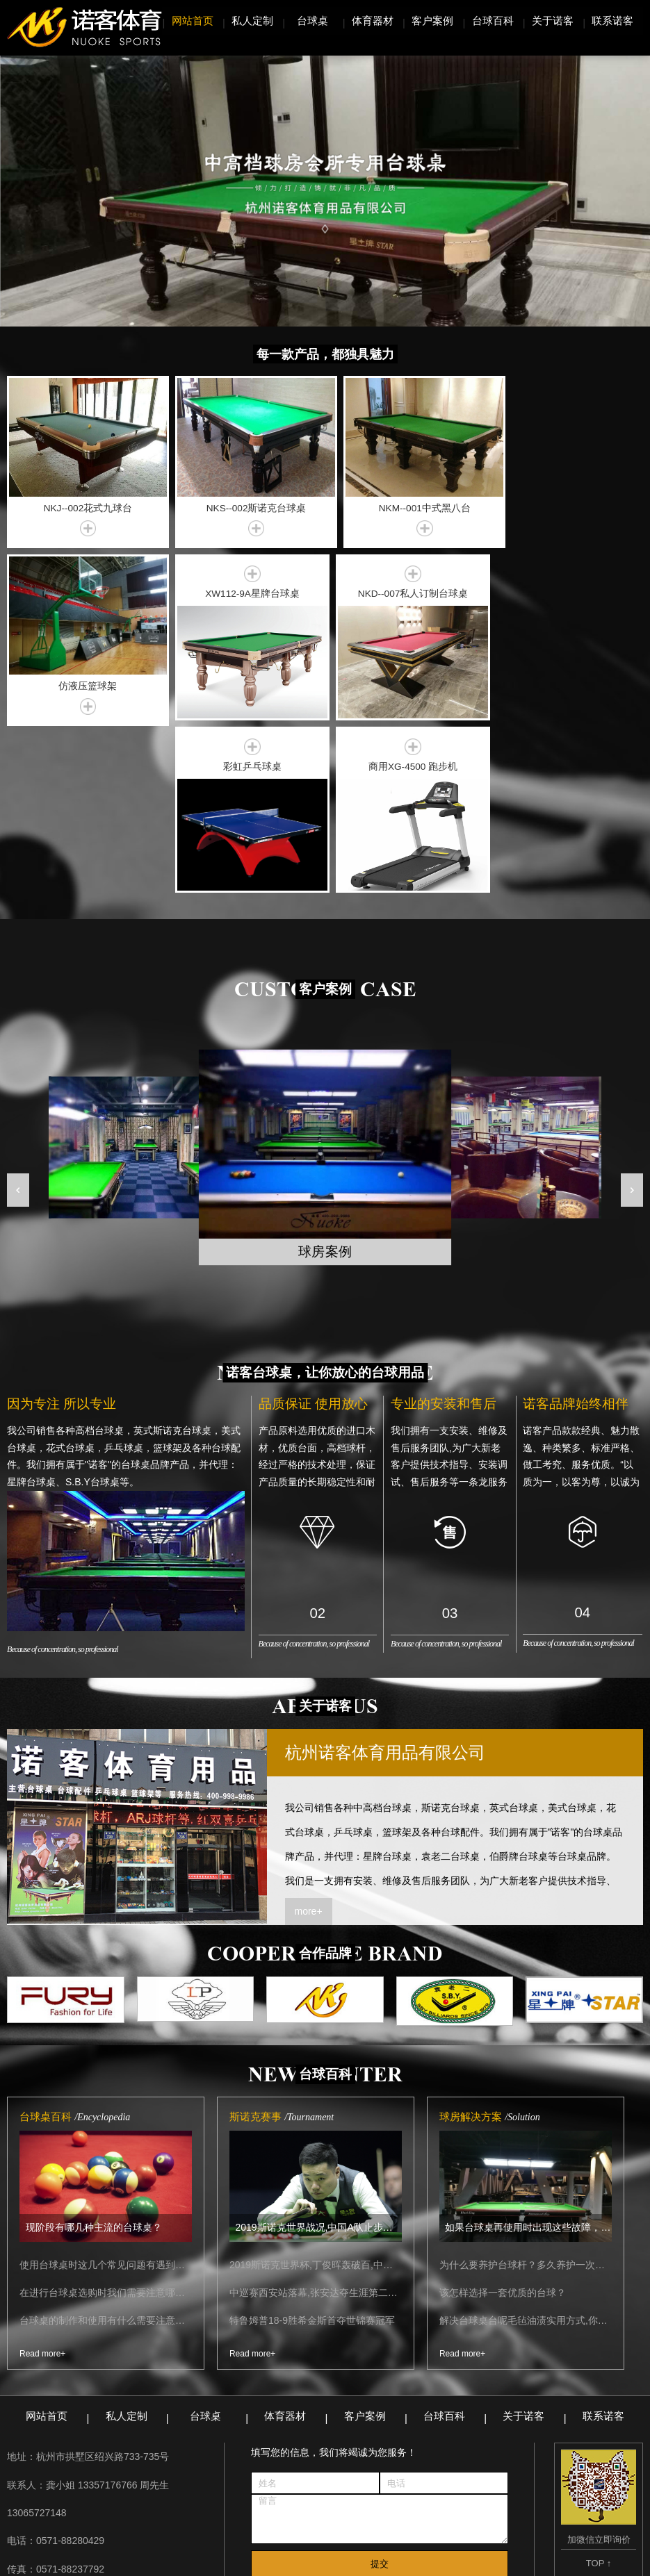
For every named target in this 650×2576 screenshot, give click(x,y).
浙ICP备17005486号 (399, 2560)
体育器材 (372, 20)
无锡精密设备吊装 (108, 2529)
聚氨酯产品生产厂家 (208, 2529)
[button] (18, 1013)
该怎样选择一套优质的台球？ (502, 2116)
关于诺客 (553, 20)
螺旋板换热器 (297, 2529)
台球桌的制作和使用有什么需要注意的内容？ (105, 2143)
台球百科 (493, 20)
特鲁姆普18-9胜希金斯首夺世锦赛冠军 (312, 2143)
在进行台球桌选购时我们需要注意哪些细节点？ (105, 2116)
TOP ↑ (598, 2386)
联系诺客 (613, 20)
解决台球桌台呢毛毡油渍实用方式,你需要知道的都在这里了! (525, 2143)
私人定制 (252, 20)
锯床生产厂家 (372, 2529)
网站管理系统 (448, 2529)
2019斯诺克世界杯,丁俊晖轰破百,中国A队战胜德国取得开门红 (315, 2088)
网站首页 (192, 20)
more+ (309, 1734)
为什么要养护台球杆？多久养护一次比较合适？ (525, 2088)
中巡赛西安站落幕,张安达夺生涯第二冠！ (315, 2116)
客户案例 (432, 20)
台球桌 (312, 20)
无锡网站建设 (525, 2560)
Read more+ (42, 2177)
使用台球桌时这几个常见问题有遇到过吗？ (105, 2088)
